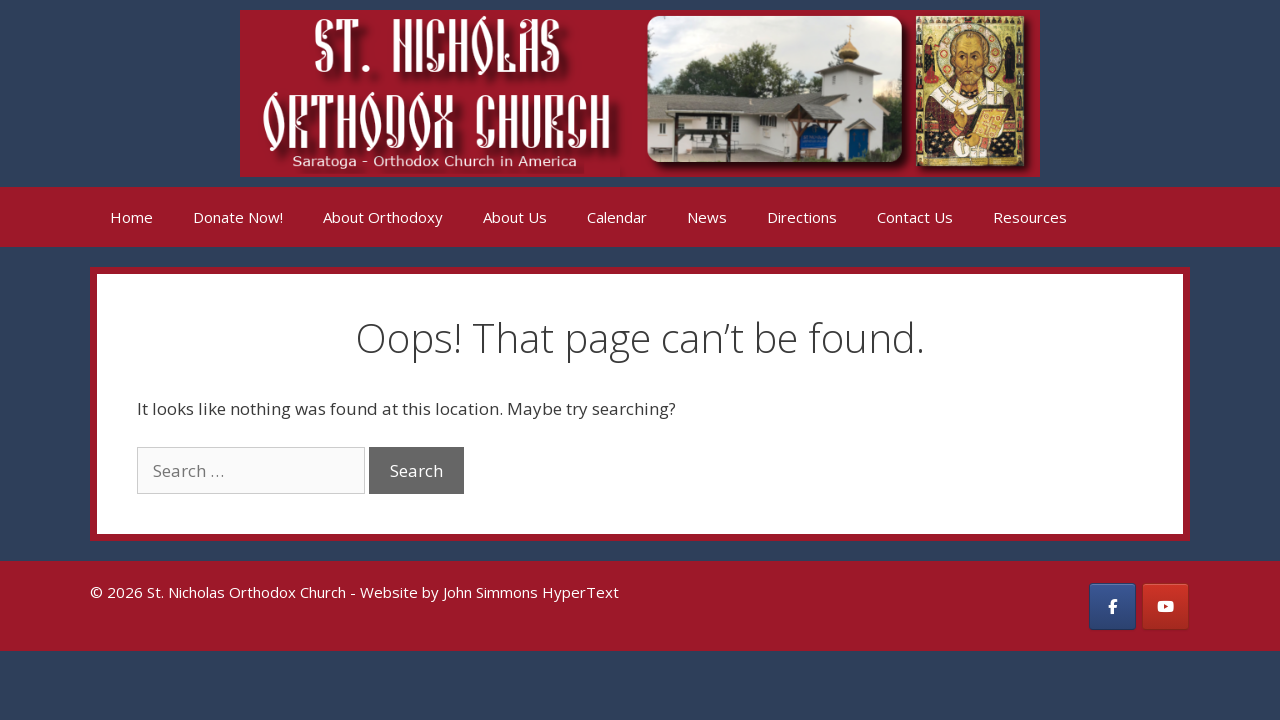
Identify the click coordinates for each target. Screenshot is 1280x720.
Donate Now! (238, 217)
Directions (802, 217)
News (707, 217)
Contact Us (915, 217)
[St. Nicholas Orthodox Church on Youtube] (1165, 606)
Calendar (617, 217)
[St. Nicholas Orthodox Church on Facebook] (1112, 606)
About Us (515, 217)
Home (131, 217)
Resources (1030, 217)
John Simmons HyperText (531, 592)
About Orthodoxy (383, 217)
